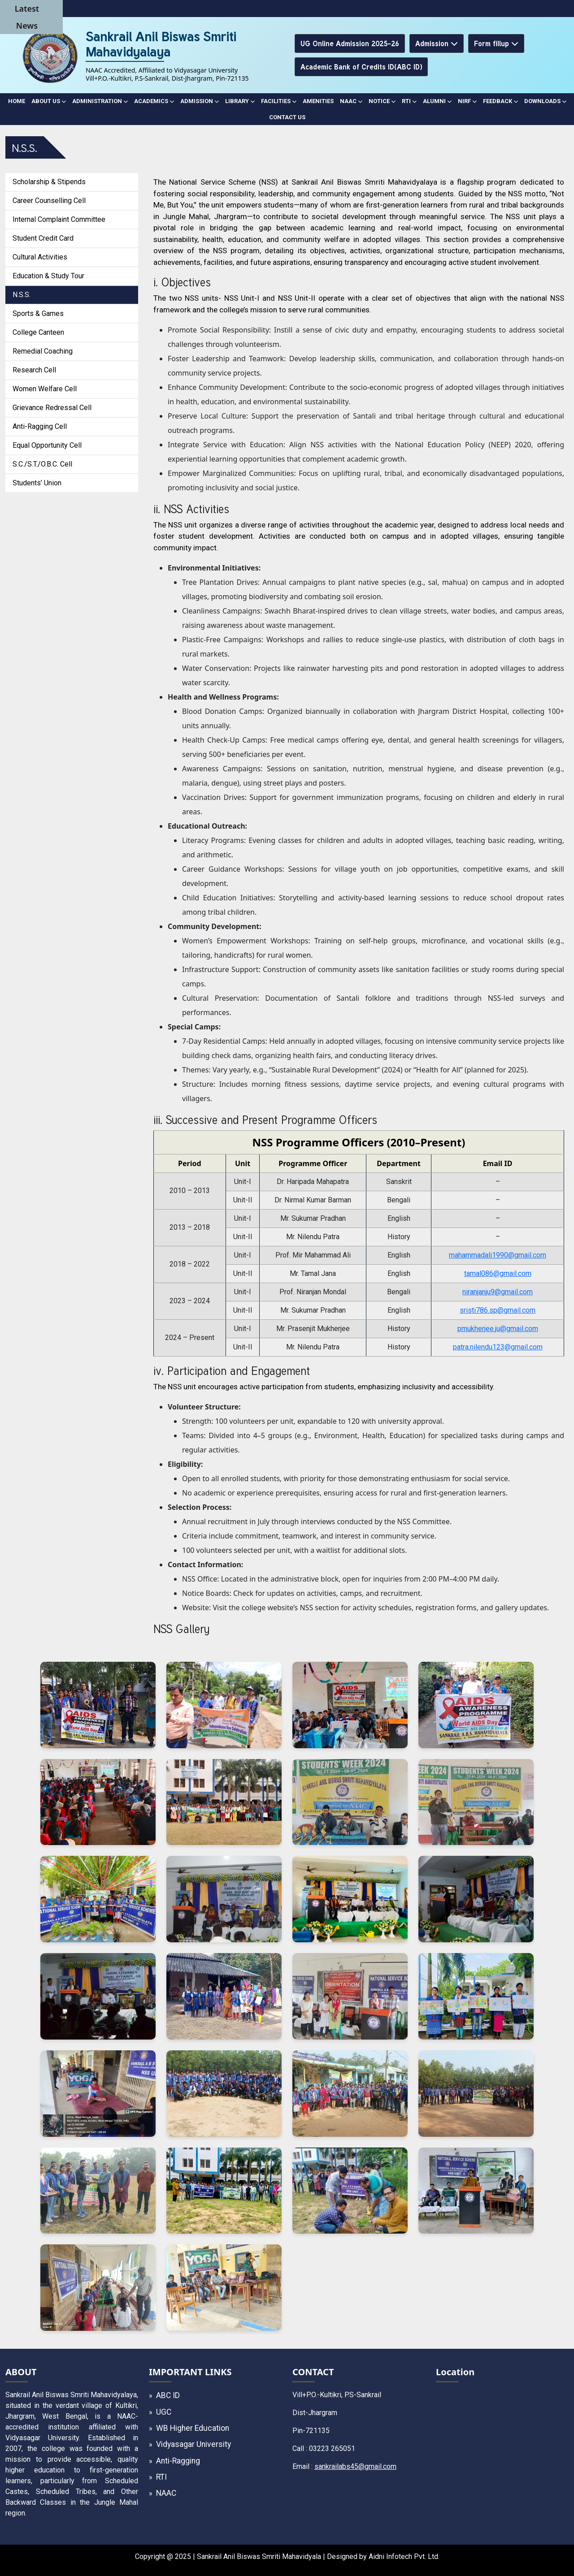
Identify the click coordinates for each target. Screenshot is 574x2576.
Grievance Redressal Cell (52, 407)
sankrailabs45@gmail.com (355, 2466)
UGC (163, 2411)
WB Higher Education (192, 2428)
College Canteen (38, 332)
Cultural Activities (40, 257)
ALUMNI (437, 101)
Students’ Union (37, 483)
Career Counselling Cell (49, 200)
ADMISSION (199, 101)
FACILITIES (278, 101)
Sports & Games (38, 313)
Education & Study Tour (48, 276)
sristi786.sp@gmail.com (497, 1310)
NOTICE (382, 101)
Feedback (500, 101)
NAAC (351, 101)
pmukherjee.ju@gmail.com (497, 1328)
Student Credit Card (43, 238)
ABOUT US (48, 101)
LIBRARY (240, 101)
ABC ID (168, 2395)
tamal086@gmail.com (497, 1273)
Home (16, 101)
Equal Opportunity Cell (47, 445)
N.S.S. (21, 294)
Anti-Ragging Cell (40, 426)
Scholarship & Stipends (49, 181)
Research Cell (34, 370)
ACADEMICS (154, 101)
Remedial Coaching (43, 351)
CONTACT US (287, 117)
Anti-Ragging (178, 2460)
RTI (409, 101)
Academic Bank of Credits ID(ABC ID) (361, 66)
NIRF (467, 101)
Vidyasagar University (193, 2444)
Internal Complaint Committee (59, 219)
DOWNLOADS (545, 101)
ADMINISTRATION (100, 101)
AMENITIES (318, 101)
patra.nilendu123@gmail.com (498, 1347)
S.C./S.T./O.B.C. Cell (42, 464)
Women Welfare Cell (45, 389)
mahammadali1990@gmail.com (497, 1255)
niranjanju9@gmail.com (497, 1292)
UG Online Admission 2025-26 (349, 43)
